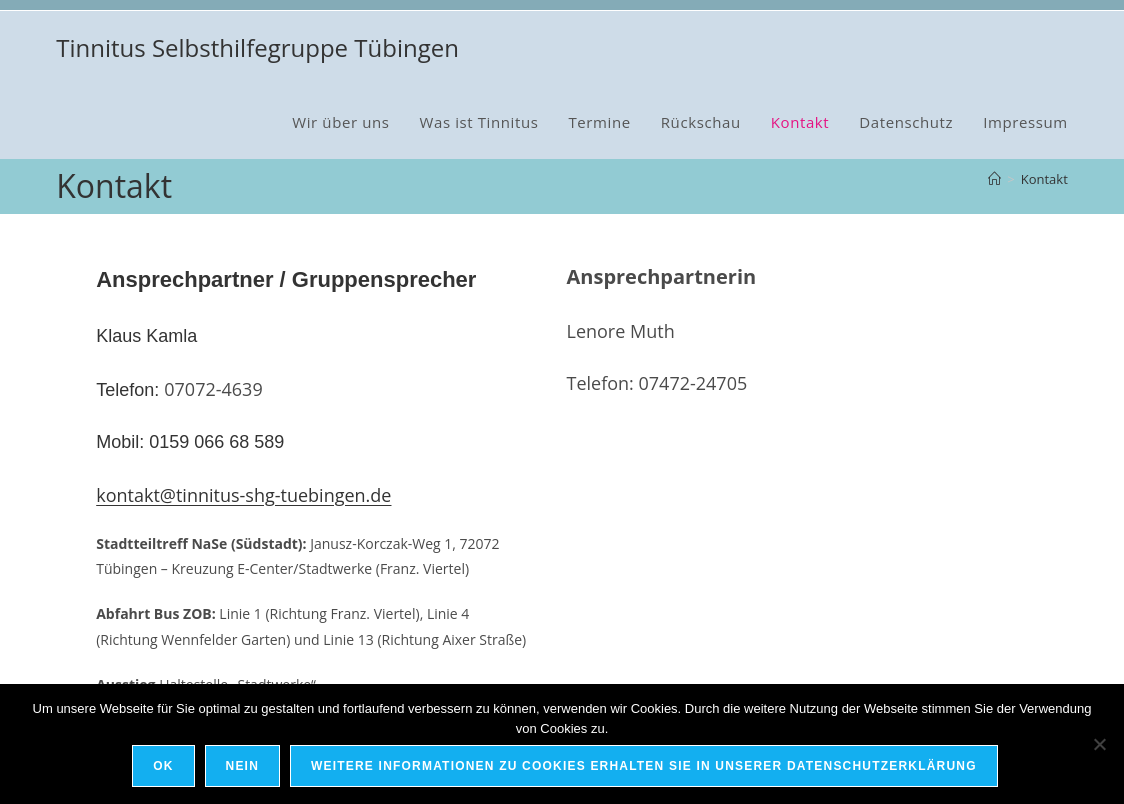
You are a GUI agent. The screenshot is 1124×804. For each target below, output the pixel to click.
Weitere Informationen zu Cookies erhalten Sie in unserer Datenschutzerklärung (646, 768)
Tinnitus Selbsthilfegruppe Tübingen (257, 47)
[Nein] (1099, 745)
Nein (244, 768)
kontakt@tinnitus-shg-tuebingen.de (243, 495)
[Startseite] (994, 179)
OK (165, 768)
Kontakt (1044, 179)
